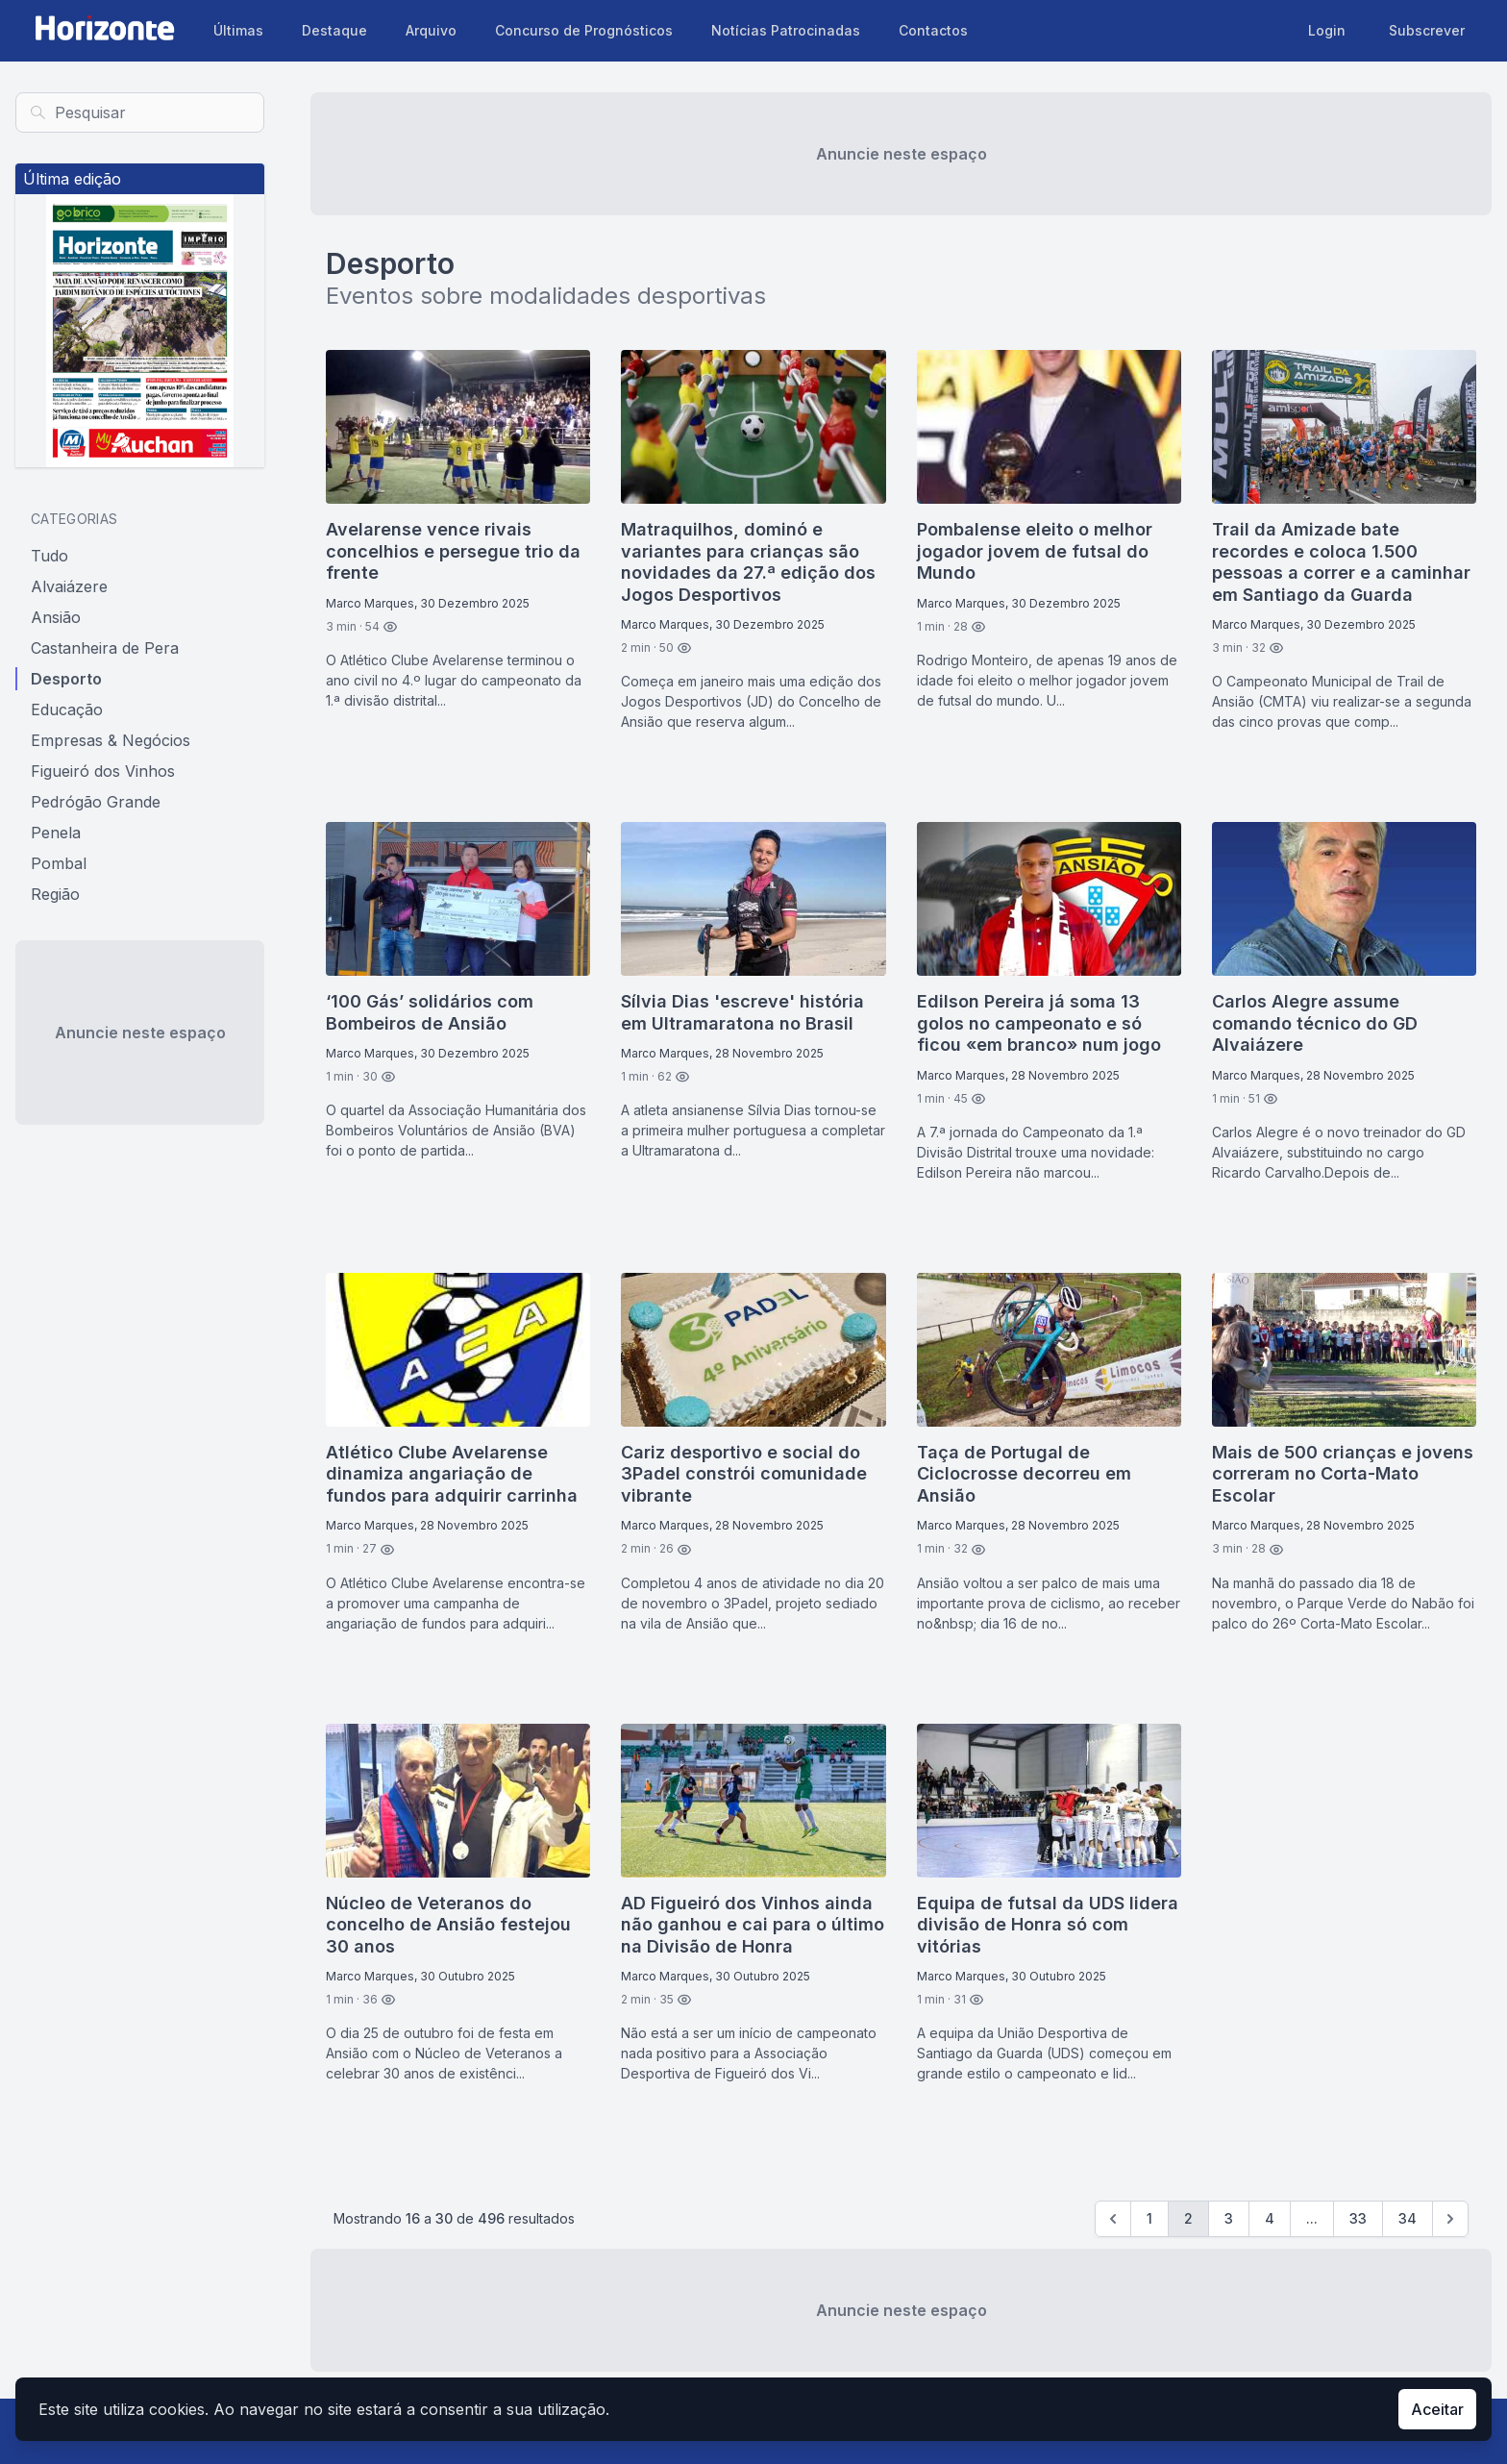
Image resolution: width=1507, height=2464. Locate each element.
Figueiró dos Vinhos (103, 771)
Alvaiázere (69, 586)
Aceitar (1437, 2409)
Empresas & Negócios (110, 740)
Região (55, 894)
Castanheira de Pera (105, 648)
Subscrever (1427, 30)
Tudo (49, 555)
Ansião (56, 617)
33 (1358, 2218)
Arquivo (431, 30)
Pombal (58, 863)
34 (1407, 2218)
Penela (56, 832)
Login (1327, 30)
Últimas (238, 30)
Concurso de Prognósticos (584, 30)
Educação (67, 709)
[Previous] (1113, 2219)
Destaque (334, 30)
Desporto (66, 678)
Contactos (933, 30)
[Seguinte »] (1450, 2219)
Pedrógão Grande (96, 801)
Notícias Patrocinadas (785, 30)
